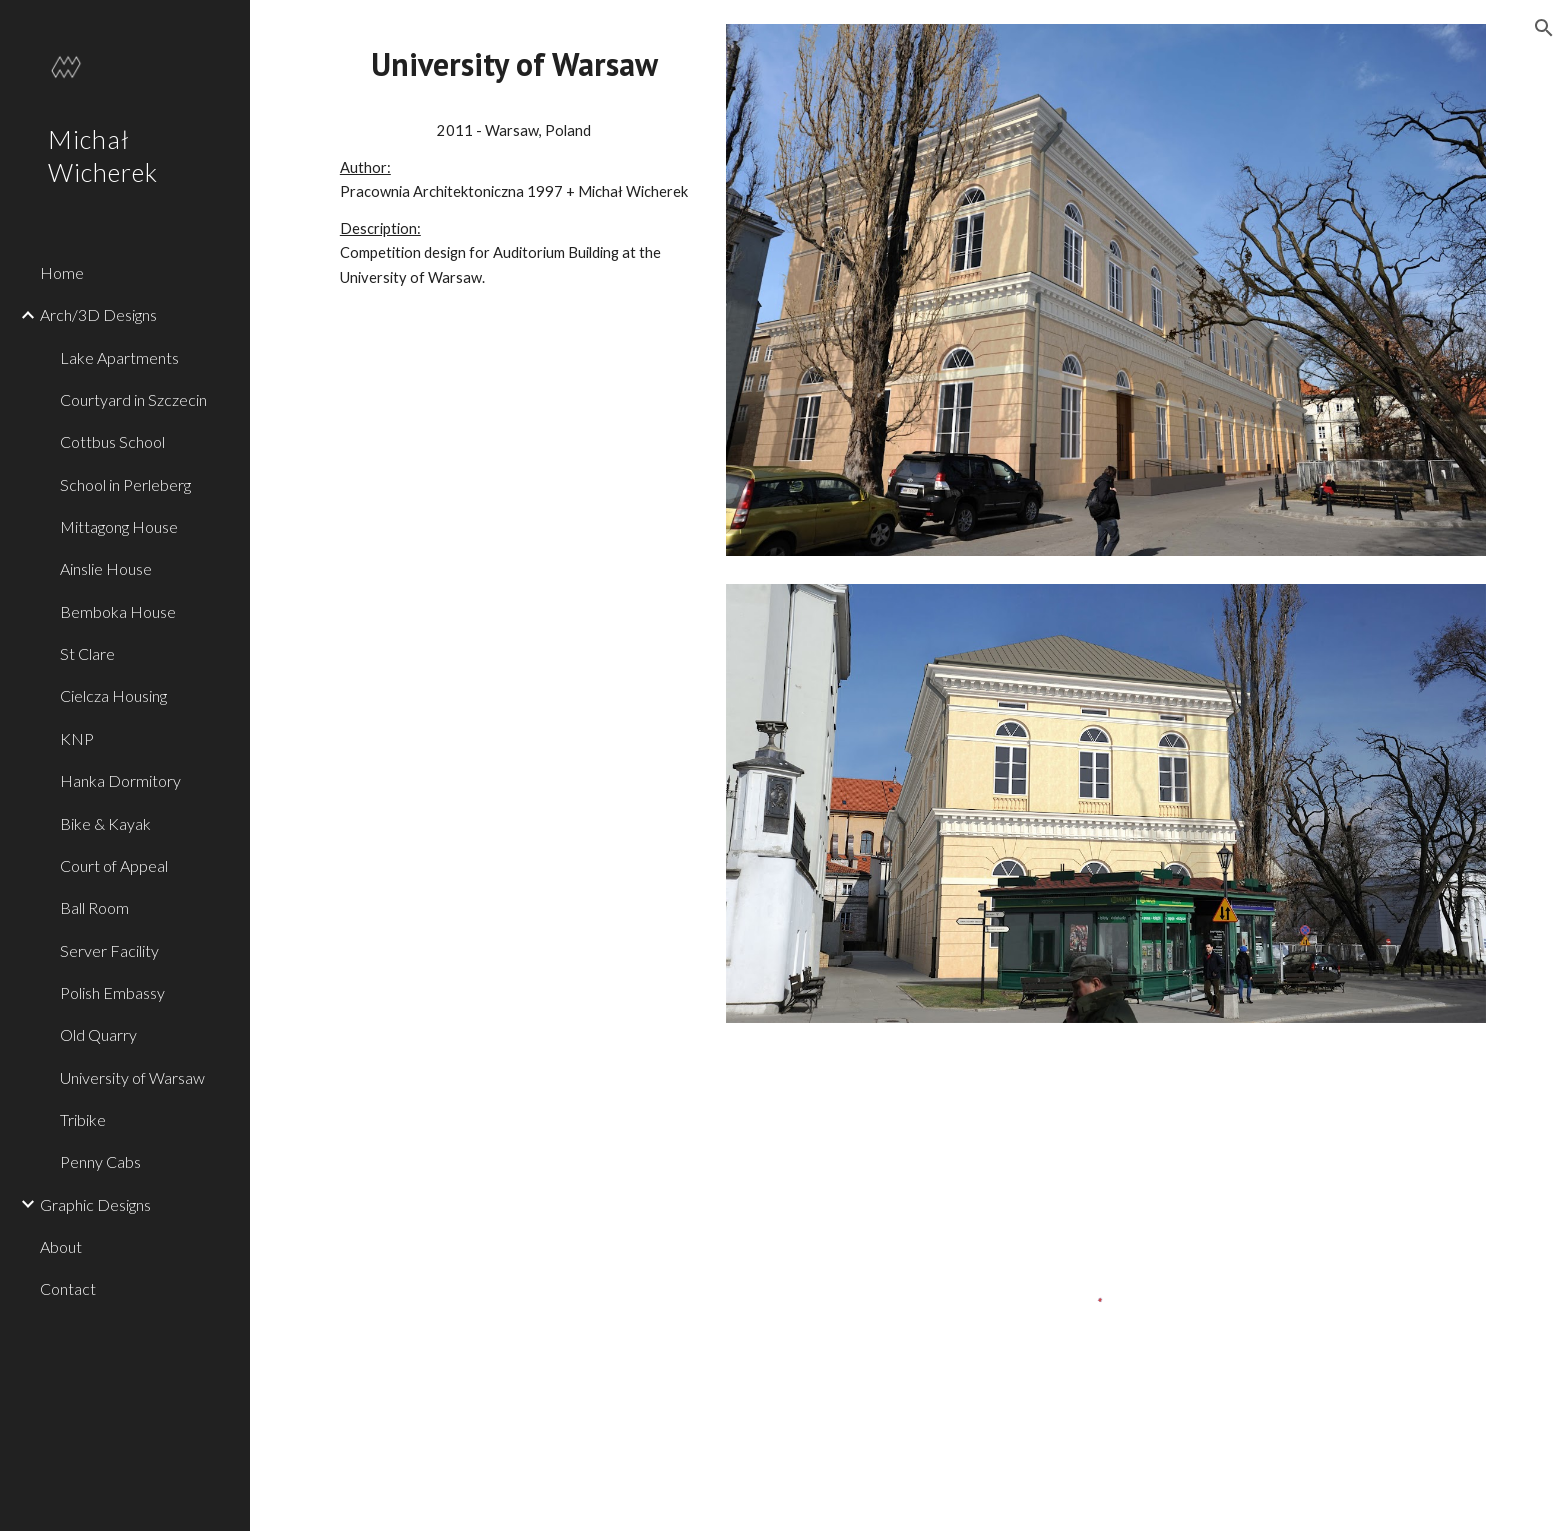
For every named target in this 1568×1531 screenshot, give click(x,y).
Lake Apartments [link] (119, 357)
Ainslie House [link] (106, 568)
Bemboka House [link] (118, 611)
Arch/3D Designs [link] (98, 314)
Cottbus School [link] (112, 441)
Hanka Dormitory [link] (120, 780)
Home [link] (62, 272)
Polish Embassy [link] (112, 992)
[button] (1544, 28)
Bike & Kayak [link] (105, 823)
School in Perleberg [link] (125, 484)
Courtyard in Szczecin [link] (133, 399)
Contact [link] (68, 1288)
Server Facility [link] (109, 950)
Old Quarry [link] (98, 1034)
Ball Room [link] (94, 907)
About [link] (61, 1246)
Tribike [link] (83, 1119)
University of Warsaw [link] (132, 1077)
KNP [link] (77, 738)
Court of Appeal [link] (114, 865)
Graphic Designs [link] (95, 1204)
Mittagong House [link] (119, 526)
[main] (514, 64)
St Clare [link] (87, 653)
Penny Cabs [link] (100, 1161)
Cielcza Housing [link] (113, 695)
